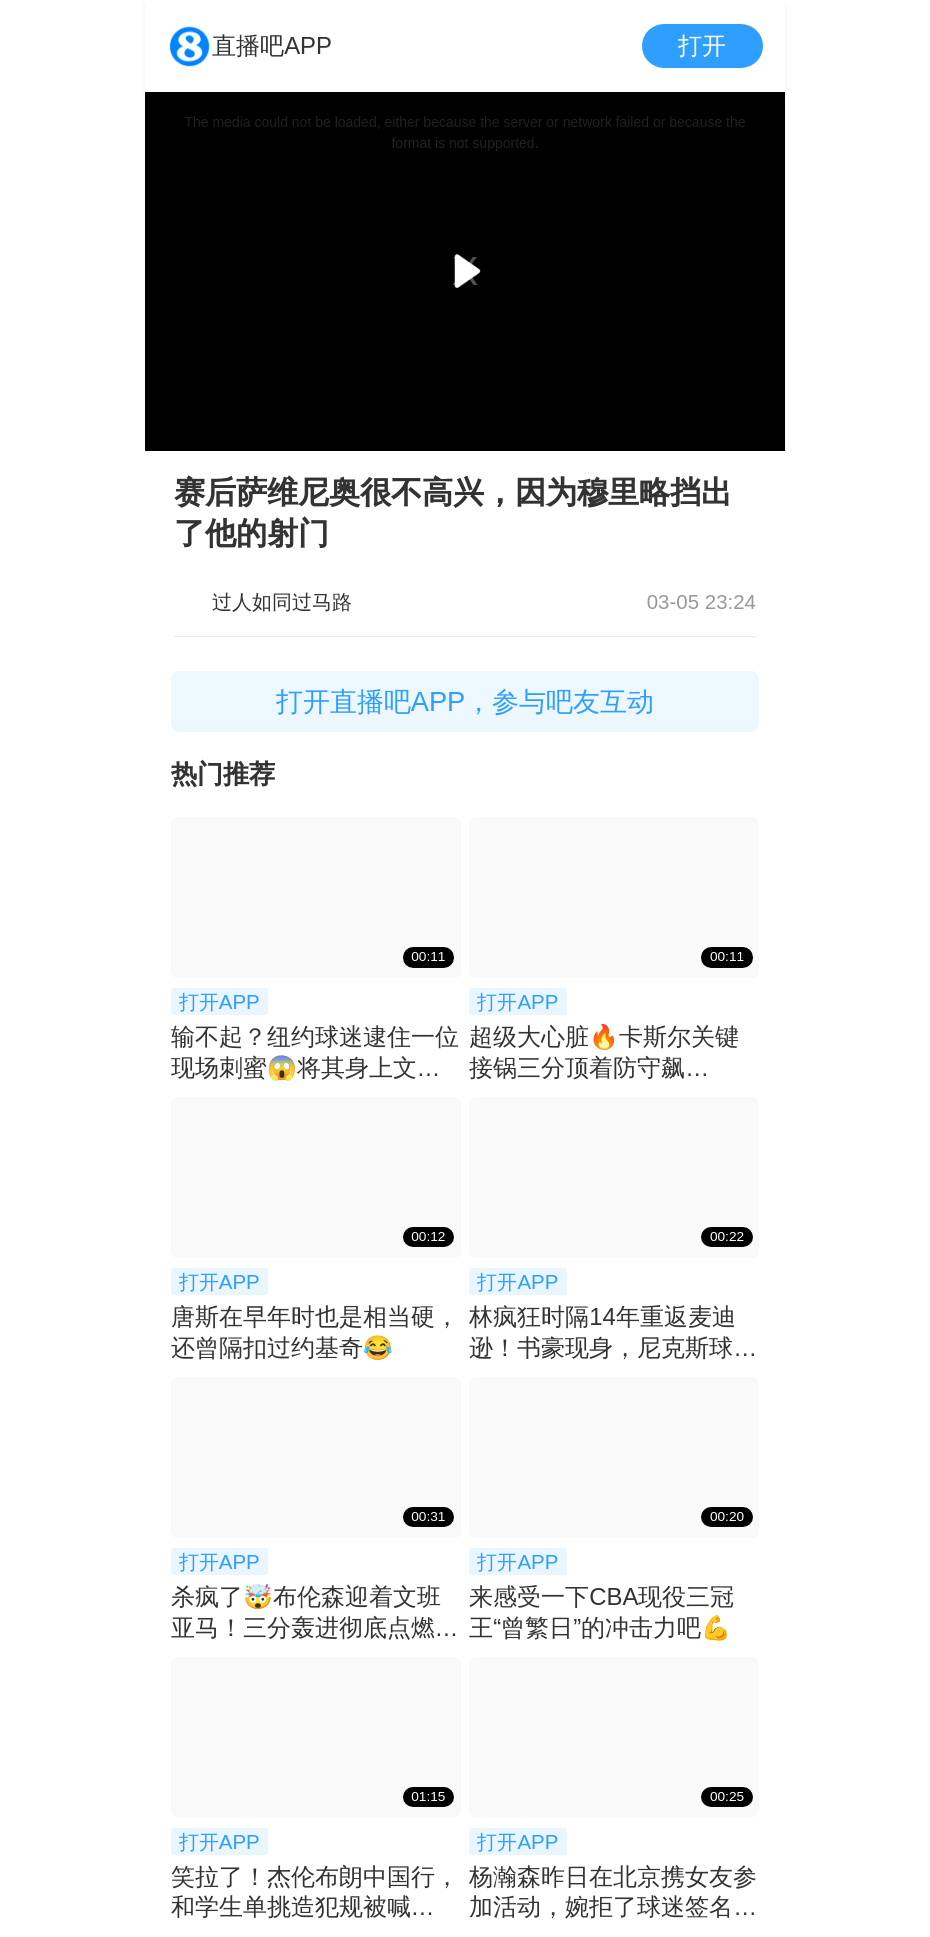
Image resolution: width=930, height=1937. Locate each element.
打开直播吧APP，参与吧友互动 (465, 701)
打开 (702, 45)
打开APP (219, 1001)
